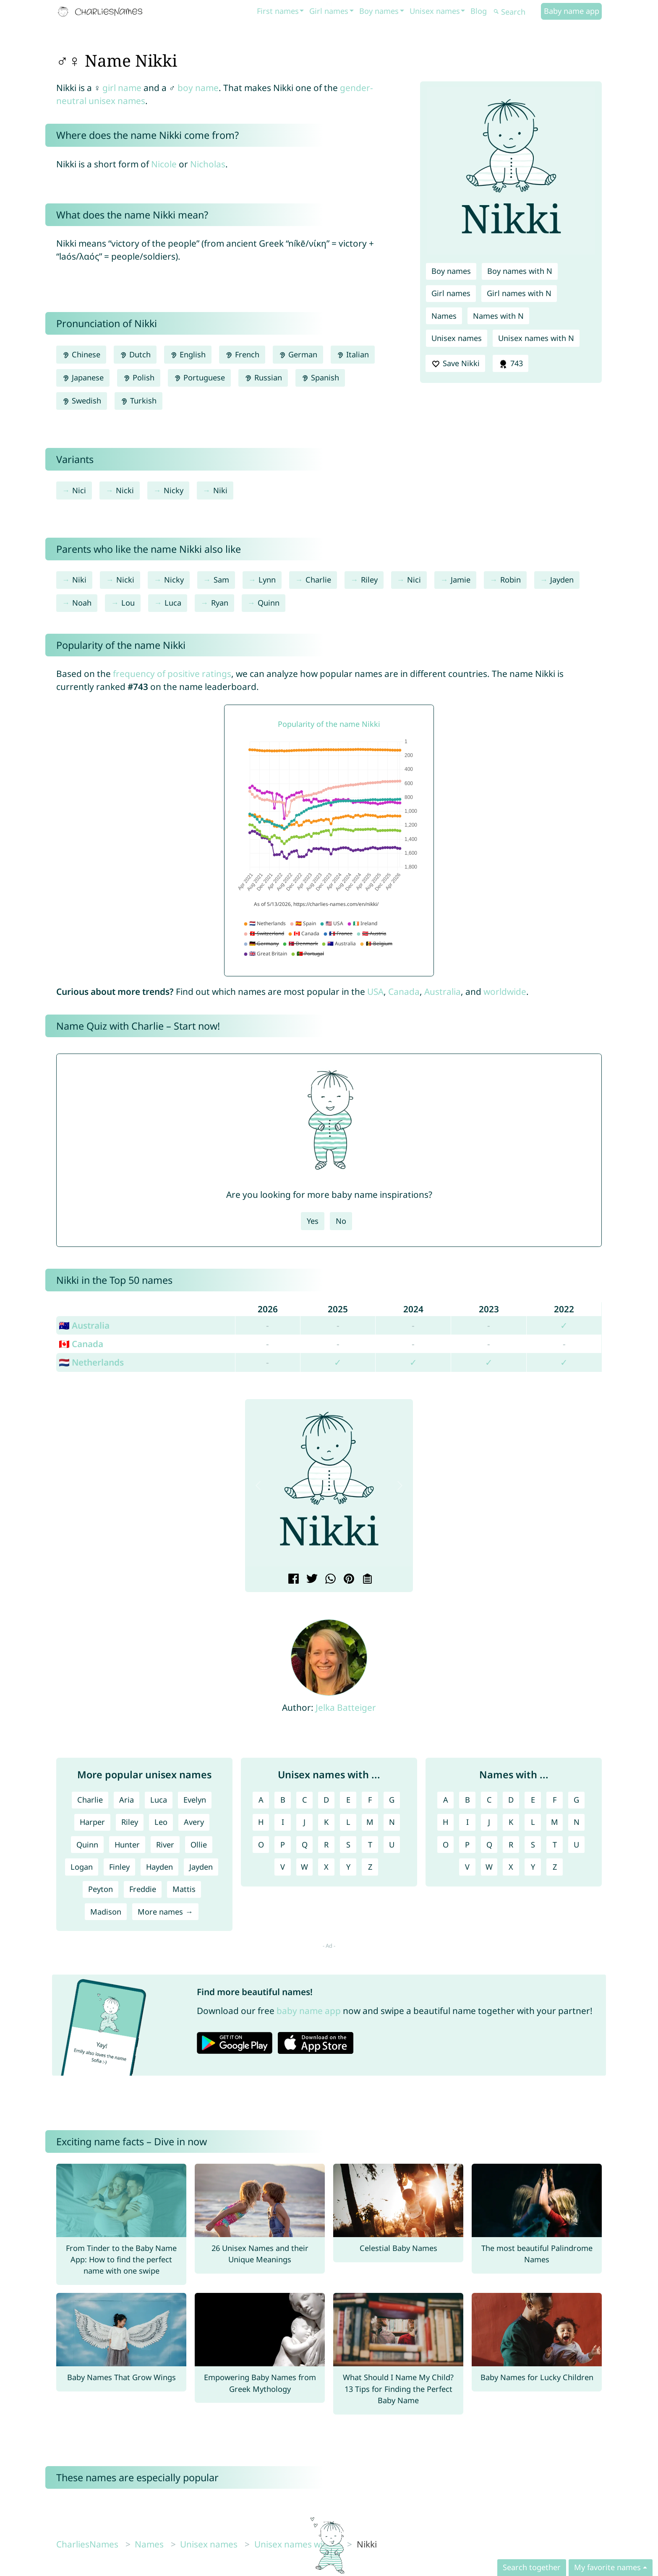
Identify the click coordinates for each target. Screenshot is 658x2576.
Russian (263, 377)
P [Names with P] (467, 1845)
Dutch (135, 354)
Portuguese (199, 377)
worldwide (504, 991)
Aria (126, 1800)
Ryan (219, 603)
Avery (194, 1822)
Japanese (83, 377)
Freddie (142, 1889)
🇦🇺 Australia (84, 1325)
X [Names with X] (511, 1867)
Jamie (460, 580)
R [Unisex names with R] (326, 1845)
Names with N (498, 316)
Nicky (173, 490)
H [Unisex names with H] (261, 1822)
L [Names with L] (533, 1822)
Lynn (267, 580)
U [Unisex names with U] (391, 1845)
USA (375, 991)
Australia (442, 991)
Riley (369, 580)
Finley (119, 1867)
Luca (172, 603)
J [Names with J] (489, 1822)
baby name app (309, 2011)
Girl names (328, 11)
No (341, 1221)
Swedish (81, 401)
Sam (221, 580)
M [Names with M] (554, 1822)
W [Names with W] (489, 1867)
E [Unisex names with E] (348, 1800)
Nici (79, 490)
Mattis (184, 1889)
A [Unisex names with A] (261, 1800)
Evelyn (194, 1800)
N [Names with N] (577, 1822)
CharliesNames (87, 2544)
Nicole (164, 164)
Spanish (320, 377)
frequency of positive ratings (172, 673)
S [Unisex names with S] (348, 1845)
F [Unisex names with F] (370, 1800)
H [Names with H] (445, 1822)
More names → (165, 1912)
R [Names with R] (511, 1845)
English (188, 354)
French (242, 354)
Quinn (268, 603)
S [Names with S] (533, 1845)
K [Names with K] (511, 1822)
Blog (478, 11)
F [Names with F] (554, 1800)
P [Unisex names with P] (282, 1845)
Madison (105, 1912)
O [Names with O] (446, 1845)
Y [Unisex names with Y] (348, 1867)
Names (444, 316)
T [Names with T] (555, 1845)
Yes (313, 1221)
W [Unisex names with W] (304, 1867)
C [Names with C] (489, 1800)
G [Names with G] (576, 1800)
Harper (92, 1822)
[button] (258, 1486)
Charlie (318, 580)
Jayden (562, 580)
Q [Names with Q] (489, 1845)
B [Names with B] (467, 1800)
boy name (198, 88)
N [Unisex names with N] (392, 1822)
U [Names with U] (576, 1845)
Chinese (81, 354)
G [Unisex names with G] (391, 1800)
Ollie (199, 1845)
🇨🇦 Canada (81, 1344)
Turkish (138, 401)
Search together (532, 2567)
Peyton (100, 1889)
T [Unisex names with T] (370, 1845)
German (298, 354)
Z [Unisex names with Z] (370, 1867)
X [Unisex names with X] (326, 1867)
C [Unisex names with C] (304, 1800)
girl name (121, 88)
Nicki (125, 490)
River (165, 1845)
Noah (81, 603)
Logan (81, 1867)
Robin (510, 580)
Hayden (159, 1867)
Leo (160, 1822)
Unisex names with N (536, 338)
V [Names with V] (467, 1867)
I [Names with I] (467, 1822)
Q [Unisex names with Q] (305, 1845)
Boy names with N (519, 271)
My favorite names (607, 2567)
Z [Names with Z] (555, 1867)
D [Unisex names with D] (326, 1800)
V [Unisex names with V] (282, 1867)
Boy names (379, 11)
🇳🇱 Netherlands (91, 1362)
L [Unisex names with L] (348, 1822)
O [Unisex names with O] (261, 1845)
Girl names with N (519, 293)
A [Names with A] (445, 1800)
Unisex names (435, 11)
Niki (220, 490)
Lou (128, 603)
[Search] (516, 12)
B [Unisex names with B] (282, 1800)
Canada (404, 991)
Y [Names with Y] (533, 1867)
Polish (138, 377)
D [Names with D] (511, 1800)
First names (278, 11)
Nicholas (207, 164)
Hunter (127, 1845)
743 (510, 363)
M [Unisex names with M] (369, 1822)
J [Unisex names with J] (304, 1822)
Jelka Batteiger (346, 1707)
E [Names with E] (533, 1800)
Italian (353, 354)
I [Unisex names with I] (283, 1822)
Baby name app (571, 11)
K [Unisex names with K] (326, 1822)
